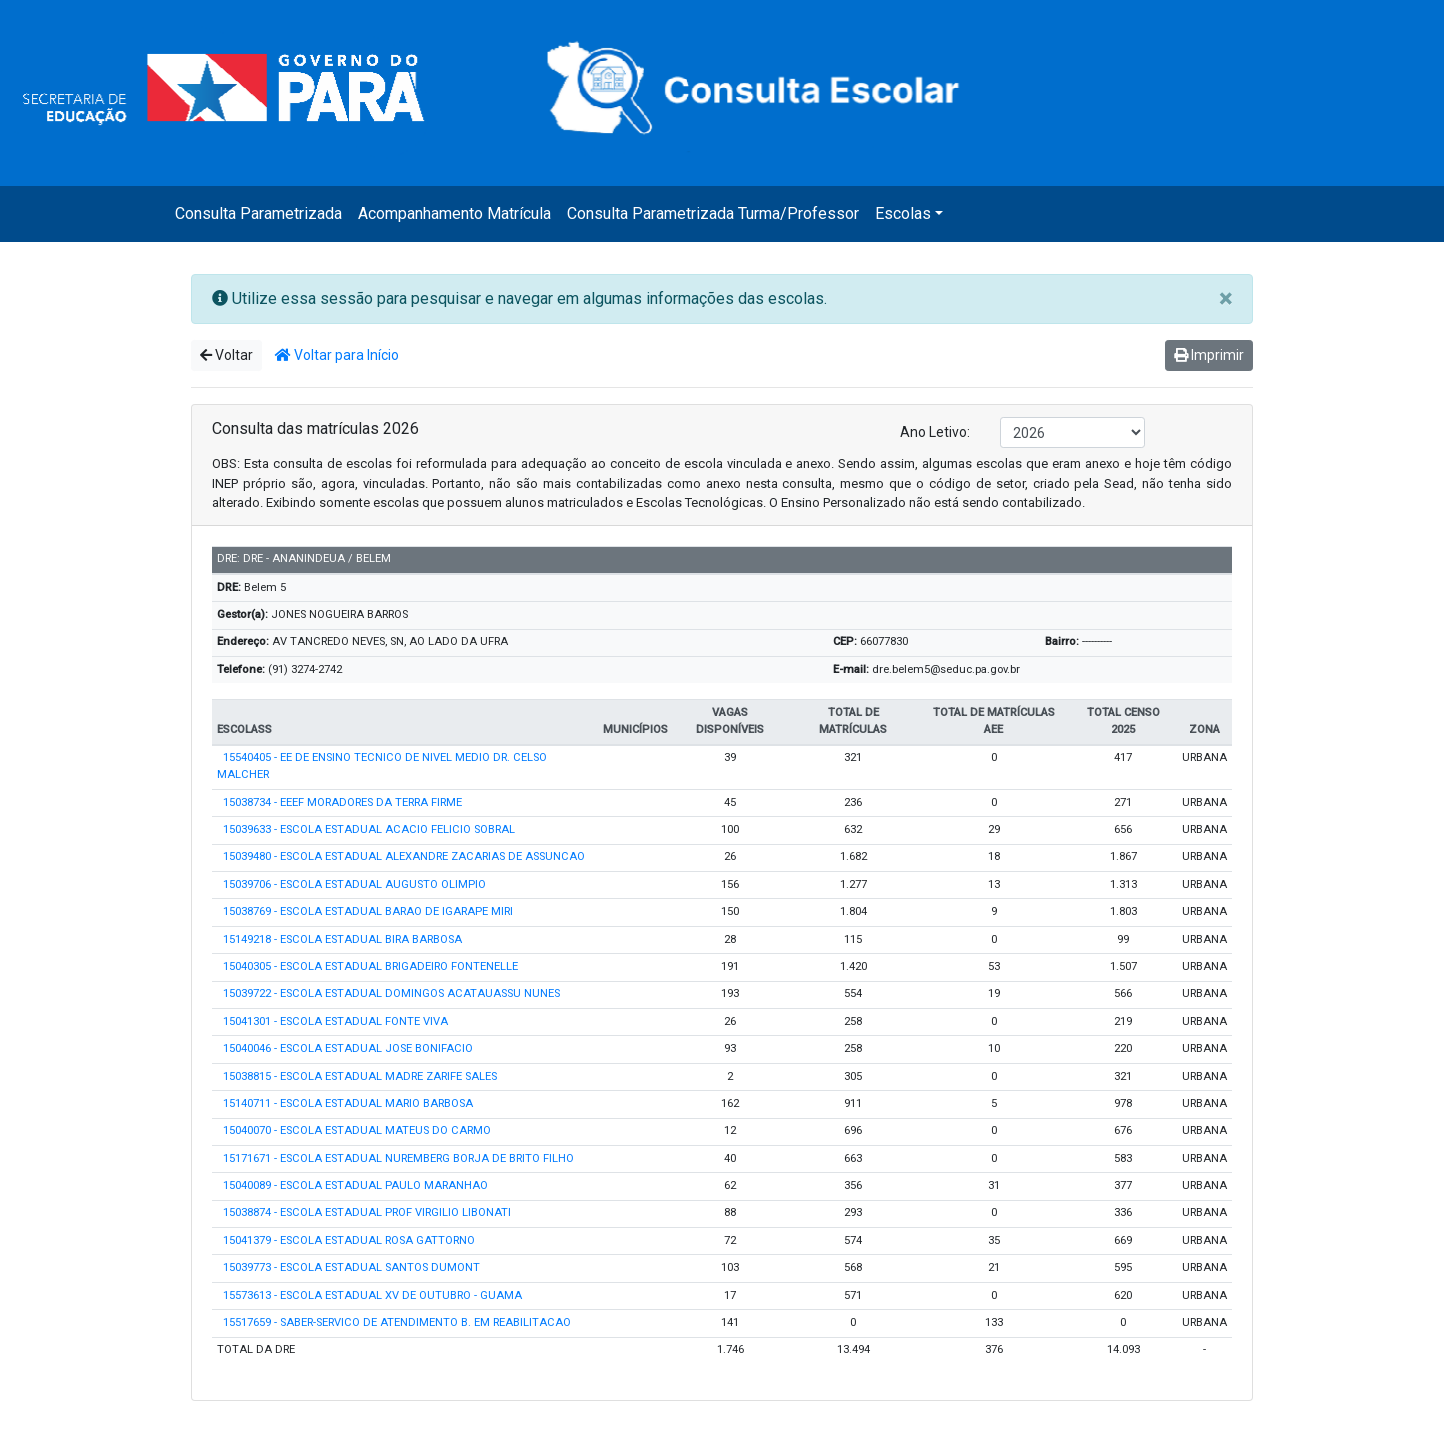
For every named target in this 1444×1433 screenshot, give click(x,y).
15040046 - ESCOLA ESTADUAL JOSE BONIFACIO (348, 1048)
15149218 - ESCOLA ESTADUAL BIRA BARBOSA (342, 939)
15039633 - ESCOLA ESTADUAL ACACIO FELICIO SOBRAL (369, 829)
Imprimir (1209, 355)
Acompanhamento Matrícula (454, 213)
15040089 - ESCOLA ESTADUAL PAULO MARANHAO (355, 1185)
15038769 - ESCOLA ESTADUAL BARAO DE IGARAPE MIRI (368, 911)
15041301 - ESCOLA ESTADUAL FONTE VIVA (335, 1021)
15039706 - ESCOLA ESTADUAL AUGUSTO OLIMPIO (354, 884)
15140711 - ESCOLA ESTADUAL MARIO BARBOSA (348, 1103)
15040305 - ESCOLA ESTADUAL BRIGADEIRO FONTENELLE (370, 966)
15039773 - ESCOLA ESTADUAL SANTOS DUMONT (351, 1267)
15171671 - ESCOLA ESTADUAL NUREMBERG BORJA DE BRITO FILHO (398, 1158)
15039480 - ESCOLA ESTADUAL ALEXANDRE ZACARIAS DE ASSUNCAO (404, 856)
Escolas (903, 213)
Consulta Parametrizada (258, 213)
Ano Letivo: (935, 432)
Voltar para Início (337, 355)
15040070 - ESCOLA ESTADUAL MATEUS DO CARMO (357, 1130)
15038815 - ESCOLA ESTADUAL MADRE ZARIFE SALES (360, 1076)
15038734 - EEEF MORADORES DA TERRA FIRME (342, 802)
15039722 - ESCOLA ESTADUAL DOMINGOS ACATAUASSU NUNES (391, 993)
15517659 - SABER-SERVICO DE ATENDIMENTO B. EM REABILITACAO (397, 1322)
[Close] (1225, 299)
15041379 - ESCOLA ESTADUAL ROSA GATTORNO (349, 1240)
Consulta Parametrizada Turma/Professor (713, 213)
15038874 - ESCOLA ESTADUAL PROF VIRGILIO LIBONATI (367, 1212)
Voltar (226, 355)
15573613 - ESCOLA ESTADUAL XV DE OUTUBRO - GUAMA (372, 1295)
